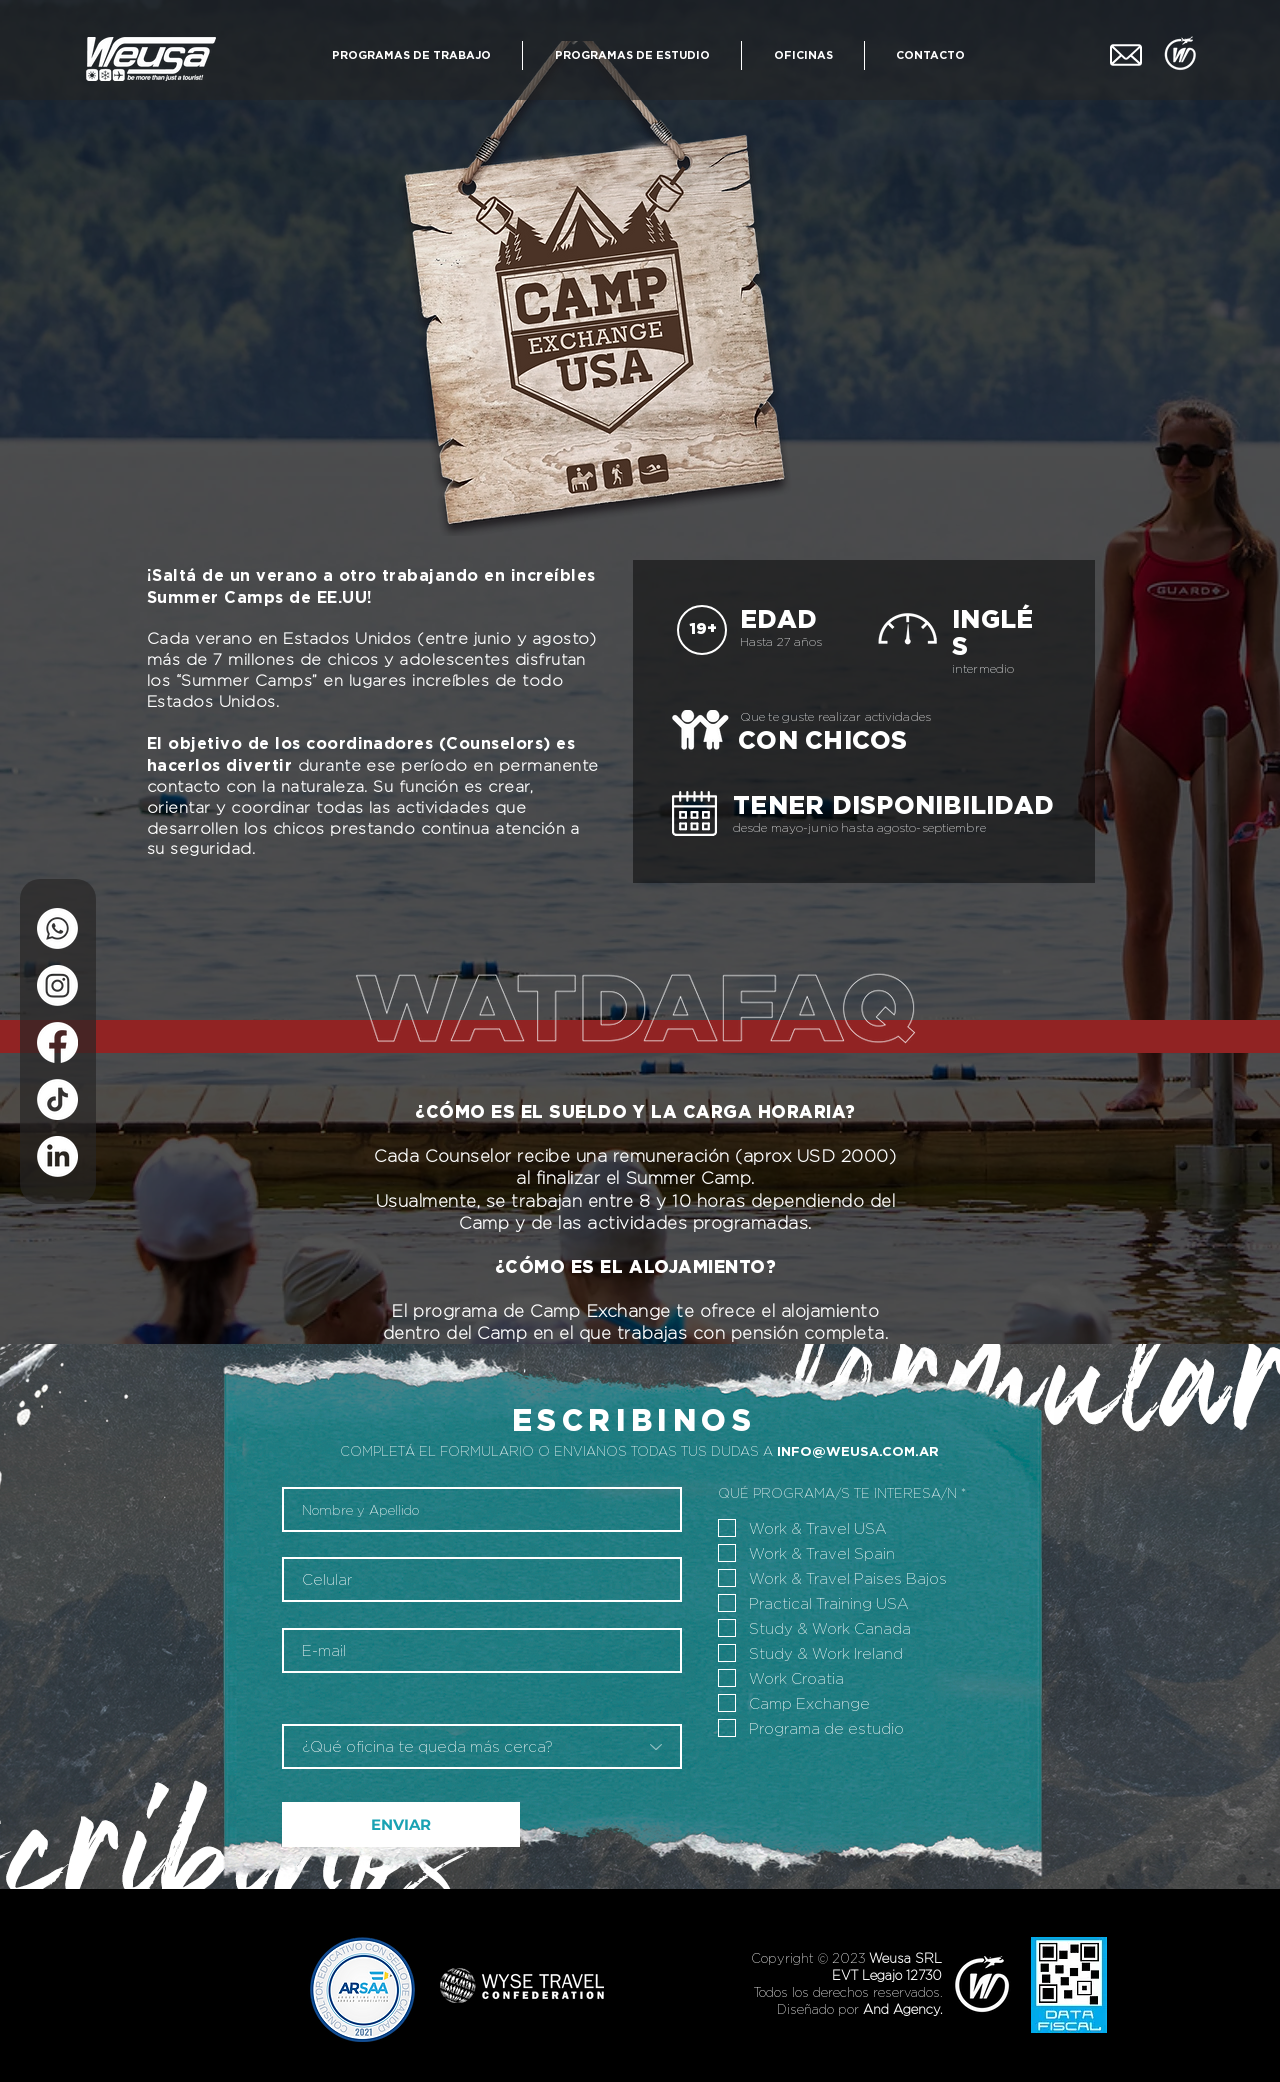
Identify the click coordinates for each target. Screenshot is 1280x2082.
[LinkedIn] (57, 1156)
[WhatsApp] (57, 928)
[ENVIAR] (401, 1824)
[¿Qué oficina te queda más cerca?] (482, 1746)
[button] (411, 55)
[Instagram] (57, 985)
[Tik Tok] (57, 1099)
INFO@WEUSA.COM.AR (858, 1451)
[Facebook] (57, 1042)
